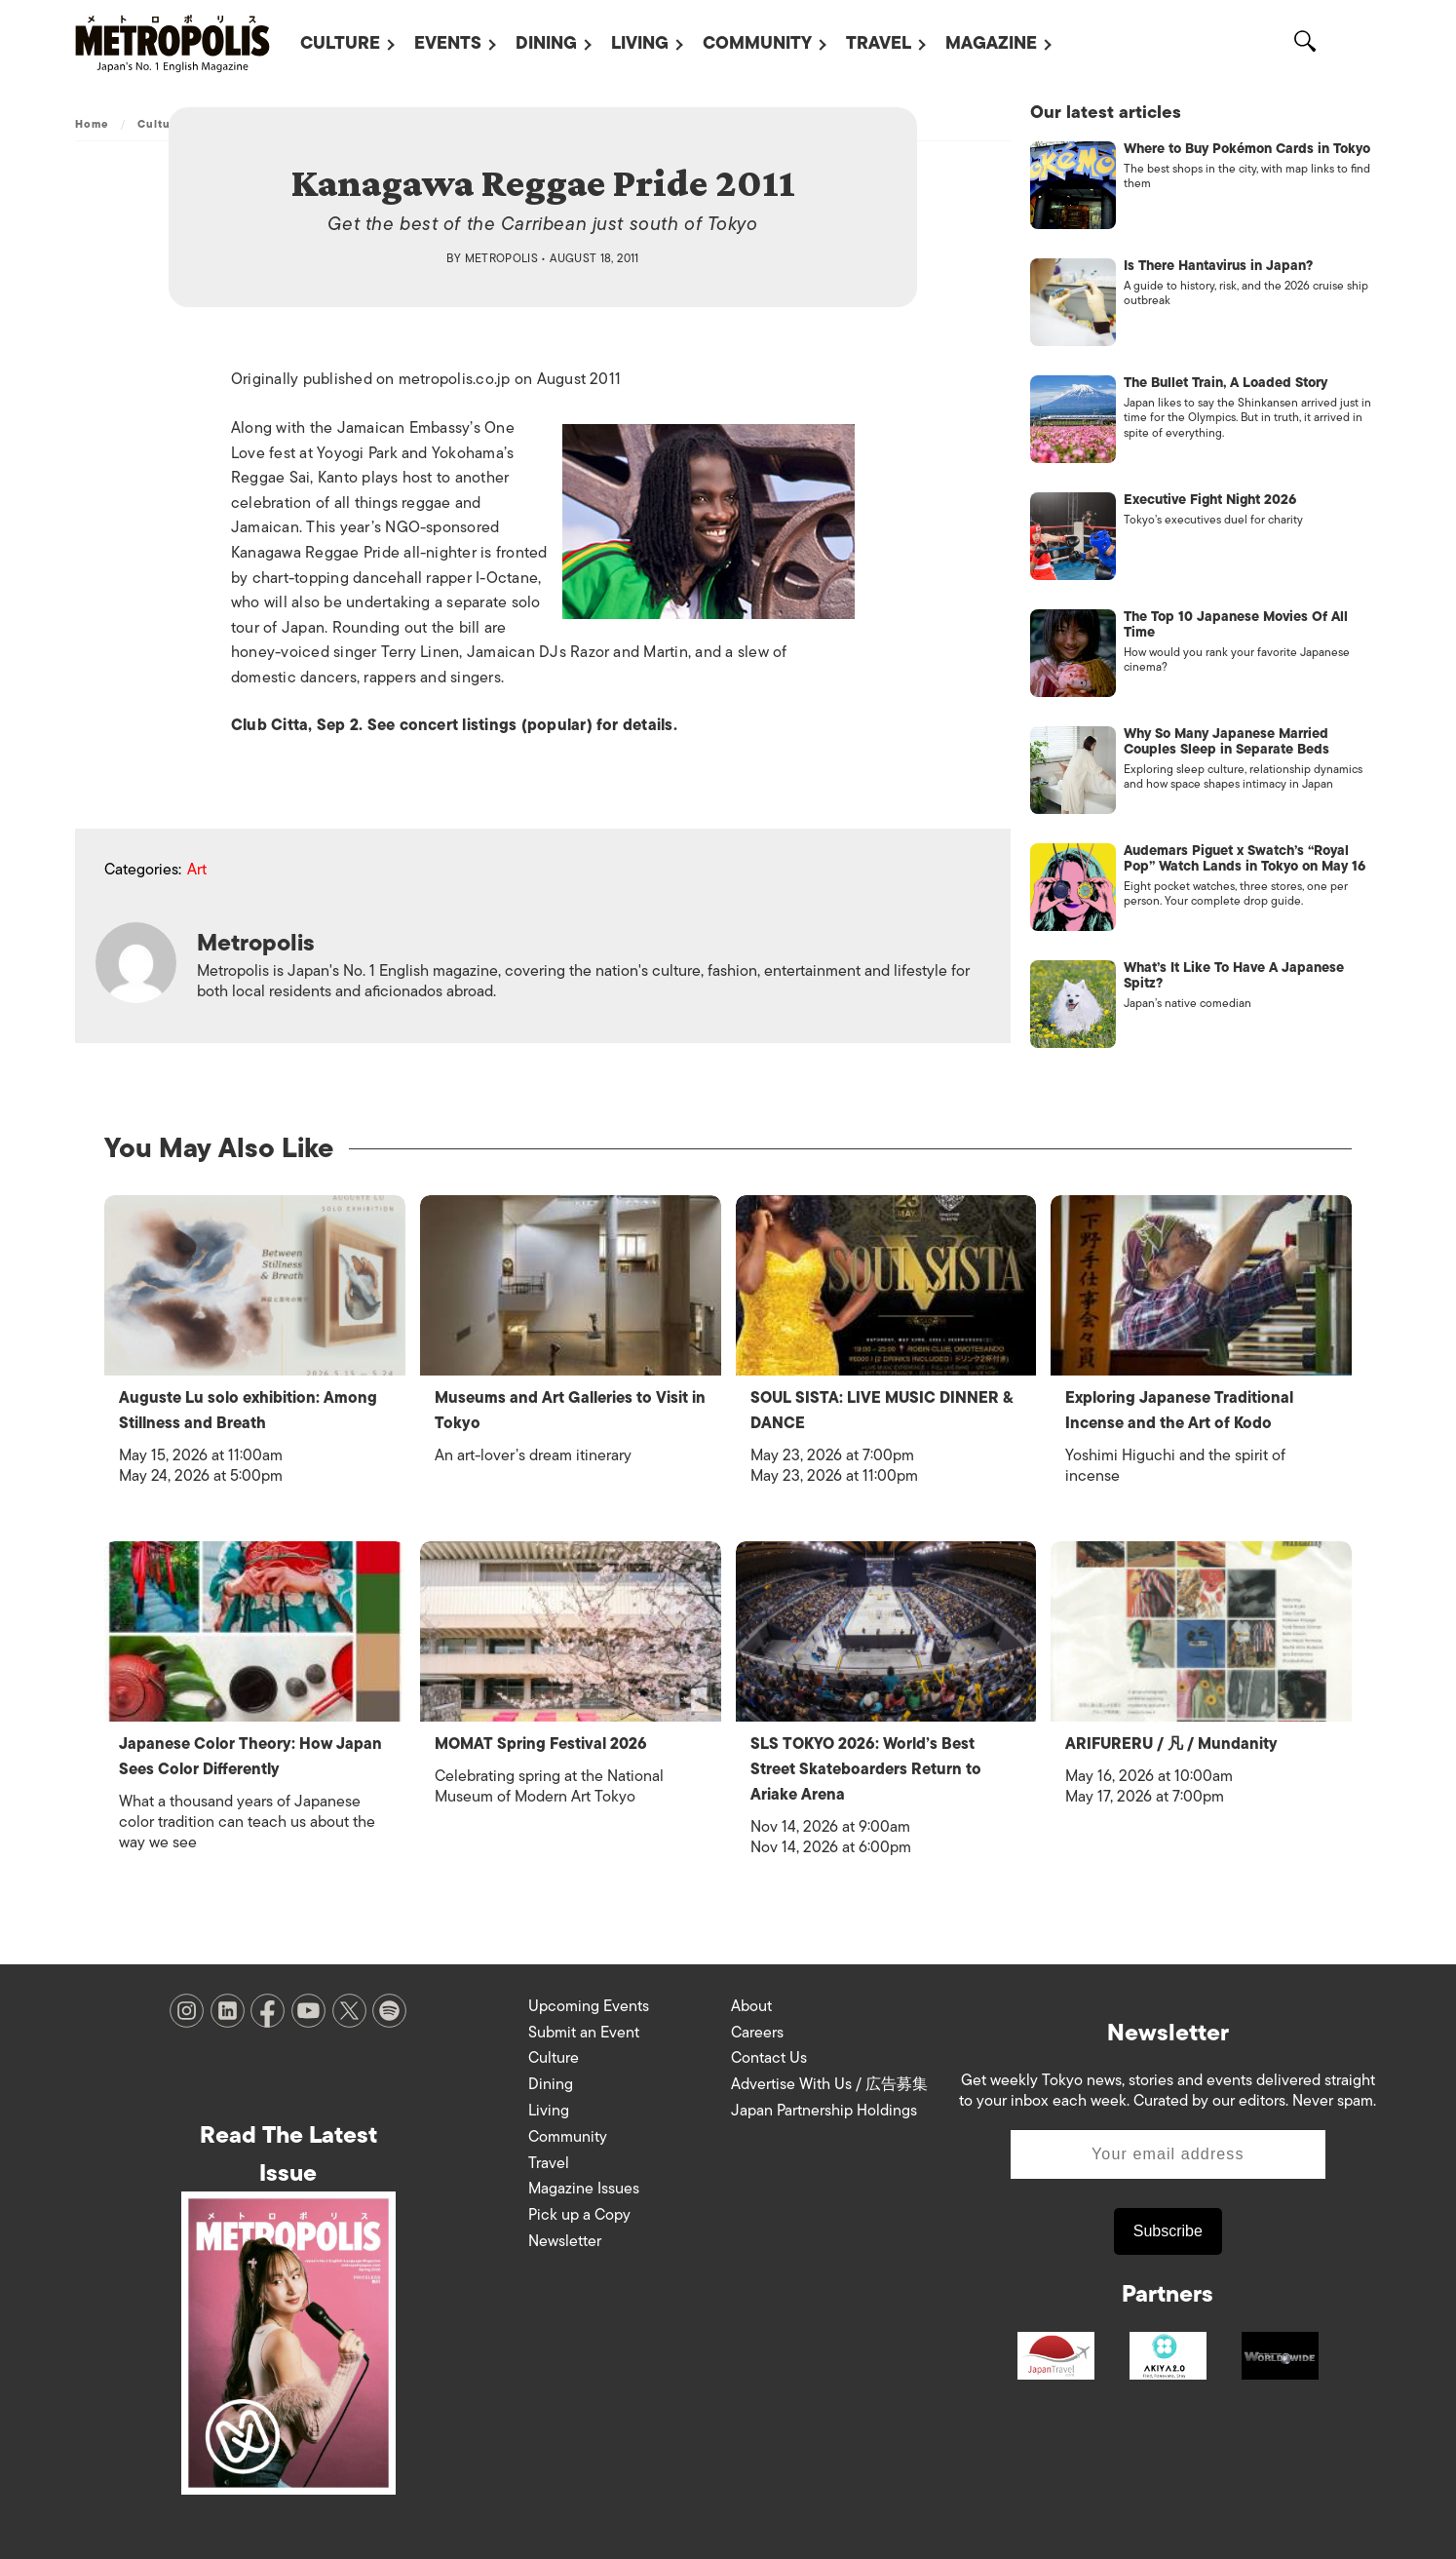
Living (640, 43)
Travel (878, 43)
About (751, 2002)
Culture (340, 43)
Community (757, 43)
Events (447, 43)
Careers (757, 2028)
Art (197, 870)
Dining (546, 43)
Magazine (991, 43)
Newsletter (564, 2237)
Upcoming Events (588, 2002)
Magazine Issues (583, 2184)
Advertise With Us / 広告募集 (829, 2080)
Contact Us (769, 2054)
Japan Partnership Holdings (824, 2106)
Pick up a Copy (579, 2211)
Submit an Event (583, 2028)
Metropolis (502, 258)
